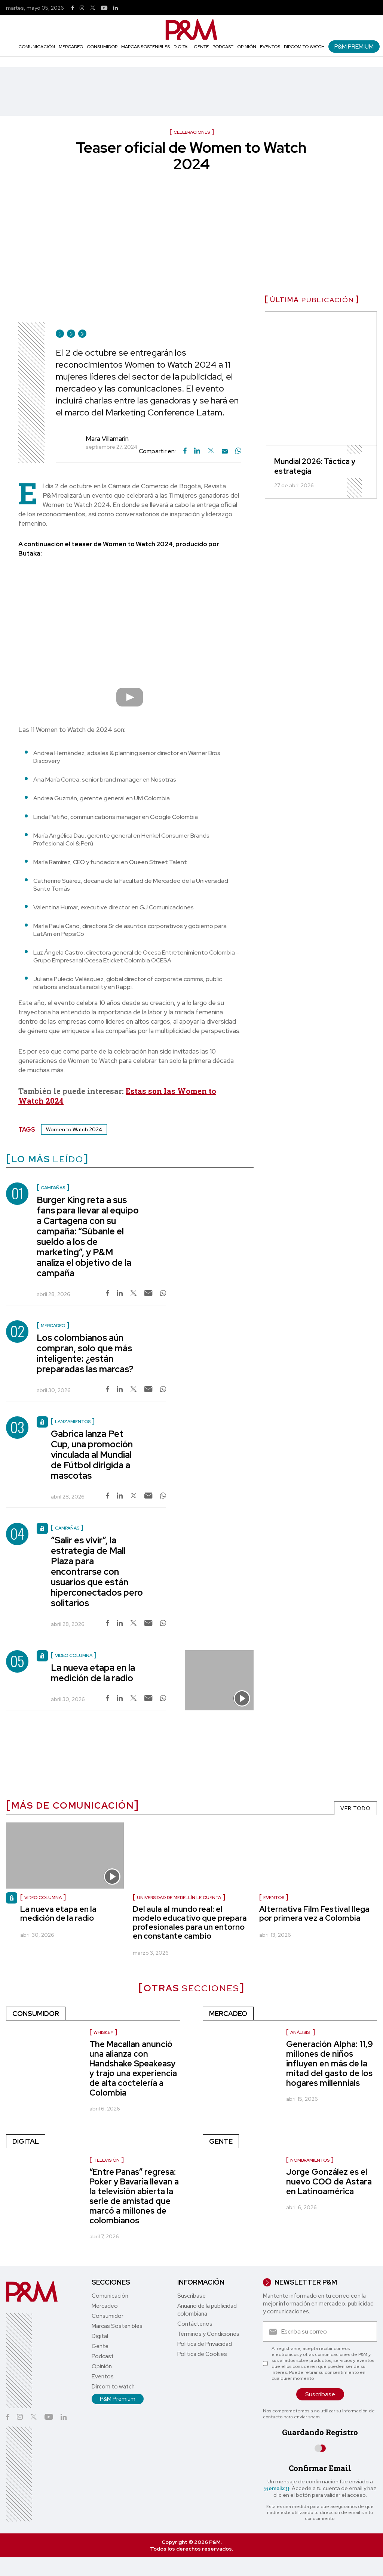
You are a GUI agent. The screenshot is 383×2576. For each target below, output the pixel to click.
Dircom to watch (304, 47)
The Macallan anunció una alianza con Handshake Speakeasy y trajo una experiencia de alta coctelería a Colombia (133, 2068)
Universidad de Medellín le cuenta (179, 1898)
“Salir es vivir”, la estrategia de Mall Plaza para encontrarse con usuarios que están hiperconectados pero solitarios (97, 1571)
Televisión (107, 2160)
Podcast (222, 47)
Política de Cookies (202, 2354)
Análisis (300, 2032)
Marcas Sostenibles (145, 47)
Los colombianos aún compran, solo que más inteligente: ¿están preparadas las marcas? (85, 1353)
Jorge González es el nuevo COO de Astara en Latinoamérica (329, 2182)
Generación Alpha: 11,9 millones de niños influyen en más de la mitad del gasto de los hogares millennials (329, 2063)
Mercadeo (71, 47)
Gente (201, 47)
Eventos (270, 47)
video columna (43, 1898)
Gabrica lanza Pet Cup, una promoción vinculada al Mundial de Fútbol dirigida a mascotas (92, 1454)
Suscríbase (191, 2296)
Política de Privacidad (204, 2344)
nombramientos (310, 2160)
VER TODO (355, 1808)
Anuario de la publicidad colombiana (207, 2309)
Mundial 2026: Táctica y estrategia (314, 466)
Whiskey (103, 2032)
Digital (182, 47)
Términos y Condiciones (208, 2334)
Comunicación (36, 47)
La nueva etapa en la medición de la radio (93, 1673)
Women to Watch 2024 (74, 1129)
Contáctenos (194, 2324)
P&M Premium (354, 46)
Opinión (246, 47)
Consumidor (102, 47)
